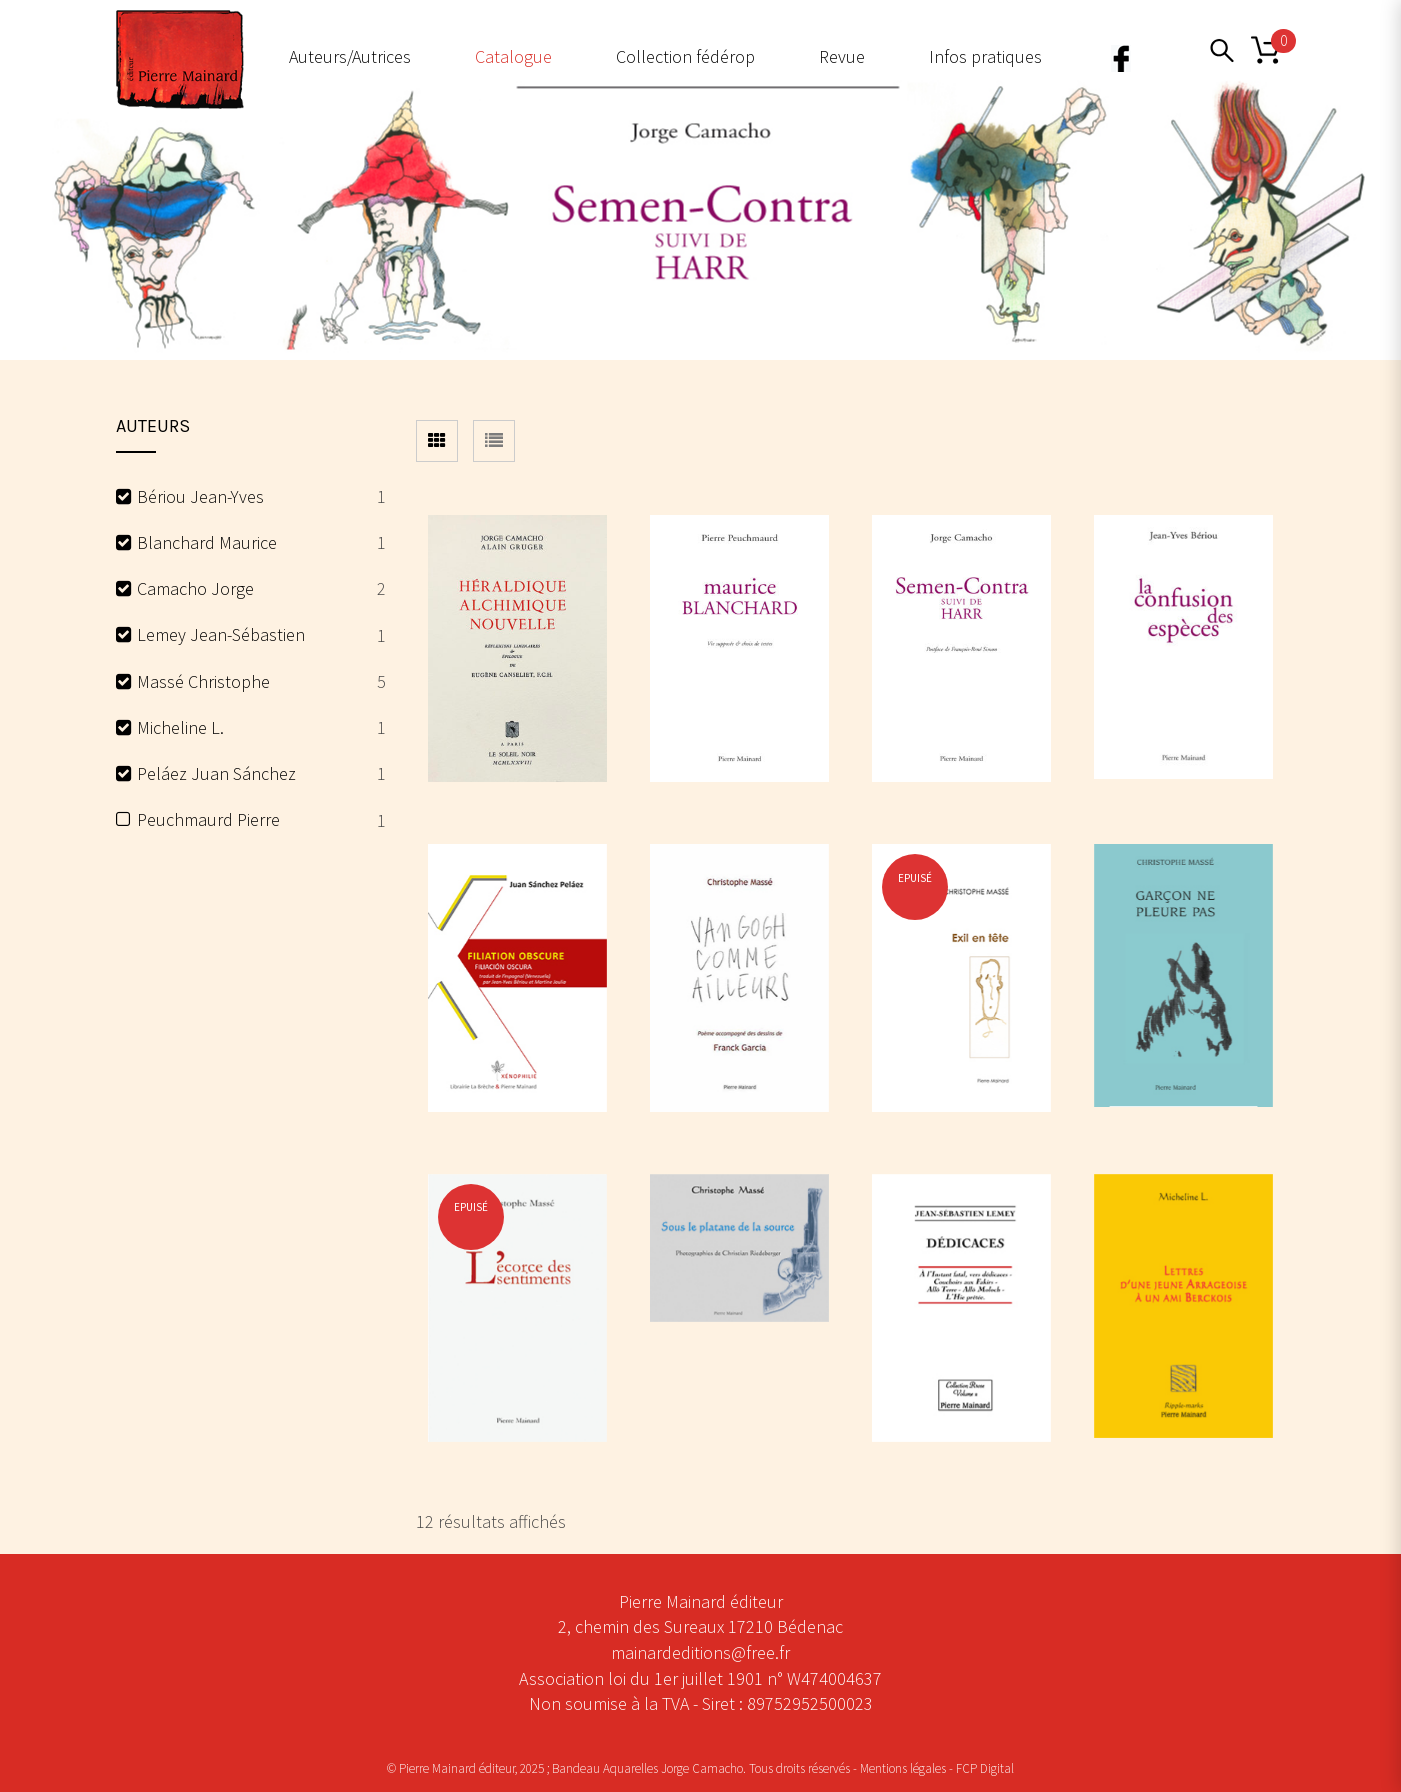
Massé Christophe (203, 681)
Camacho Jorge (195, 588)
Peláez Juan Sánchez (216, 773)
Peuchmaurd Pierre (208, 819)
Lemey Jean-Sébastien (221, 634)
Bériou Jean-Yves (200, 496)
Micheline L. (180, 727)
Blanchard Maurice (207, 542)
